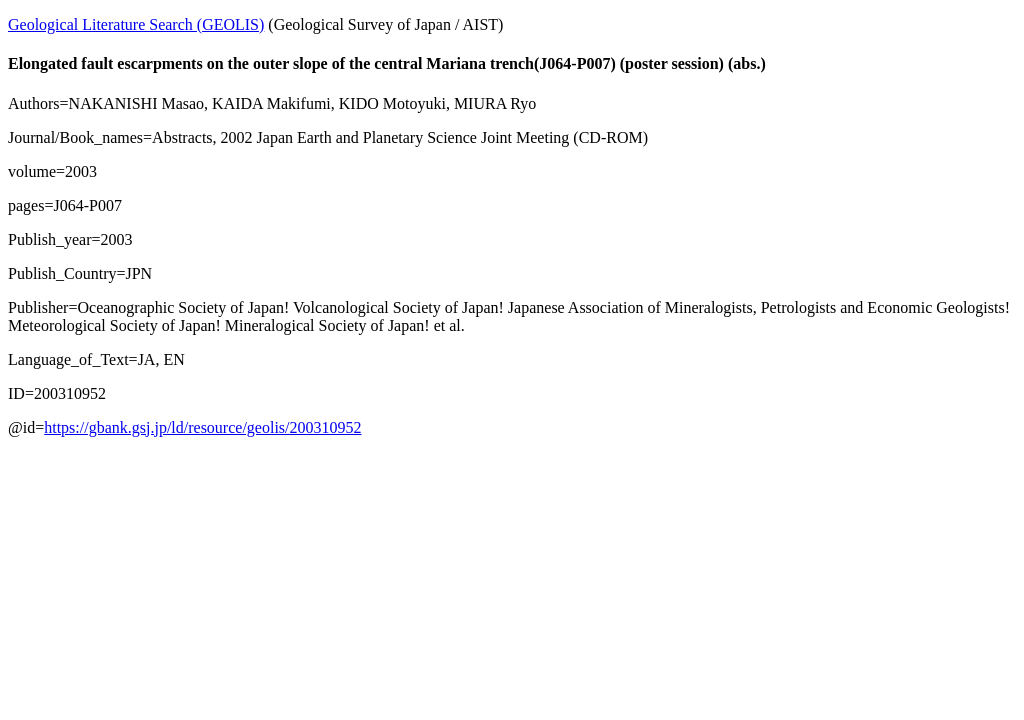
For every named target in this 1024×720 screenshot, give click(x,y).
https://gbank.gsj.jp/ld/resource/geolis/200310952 (202, 427)
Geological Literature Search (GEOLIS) (136, 24)
